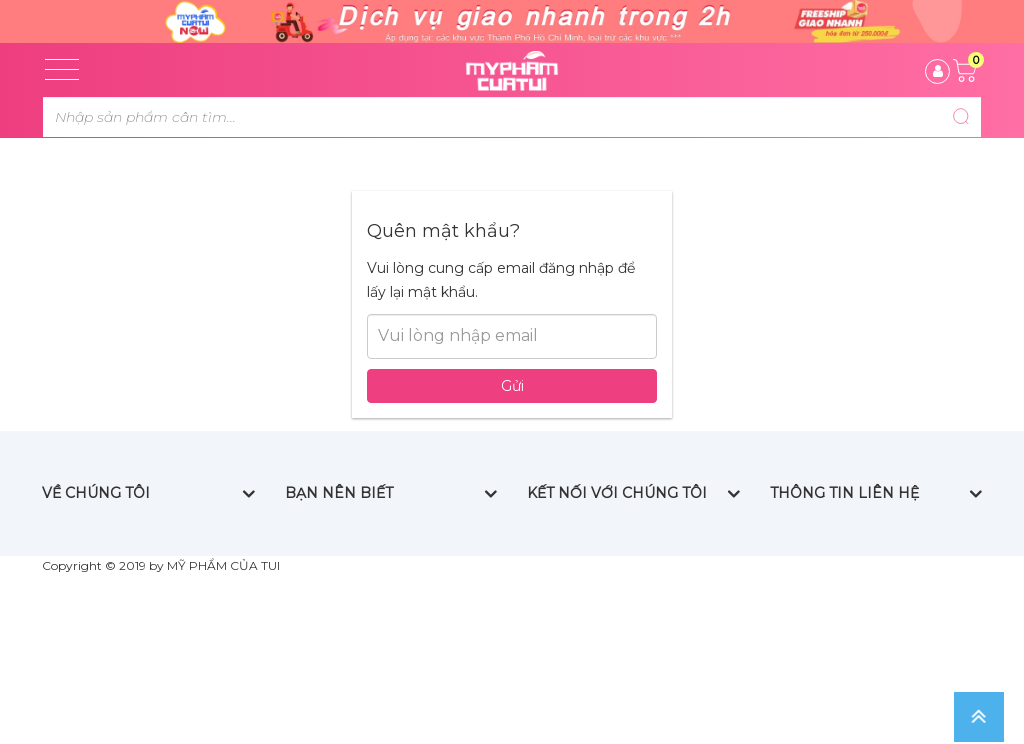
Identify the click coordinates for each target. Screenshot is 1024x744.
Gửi (512, 447)
